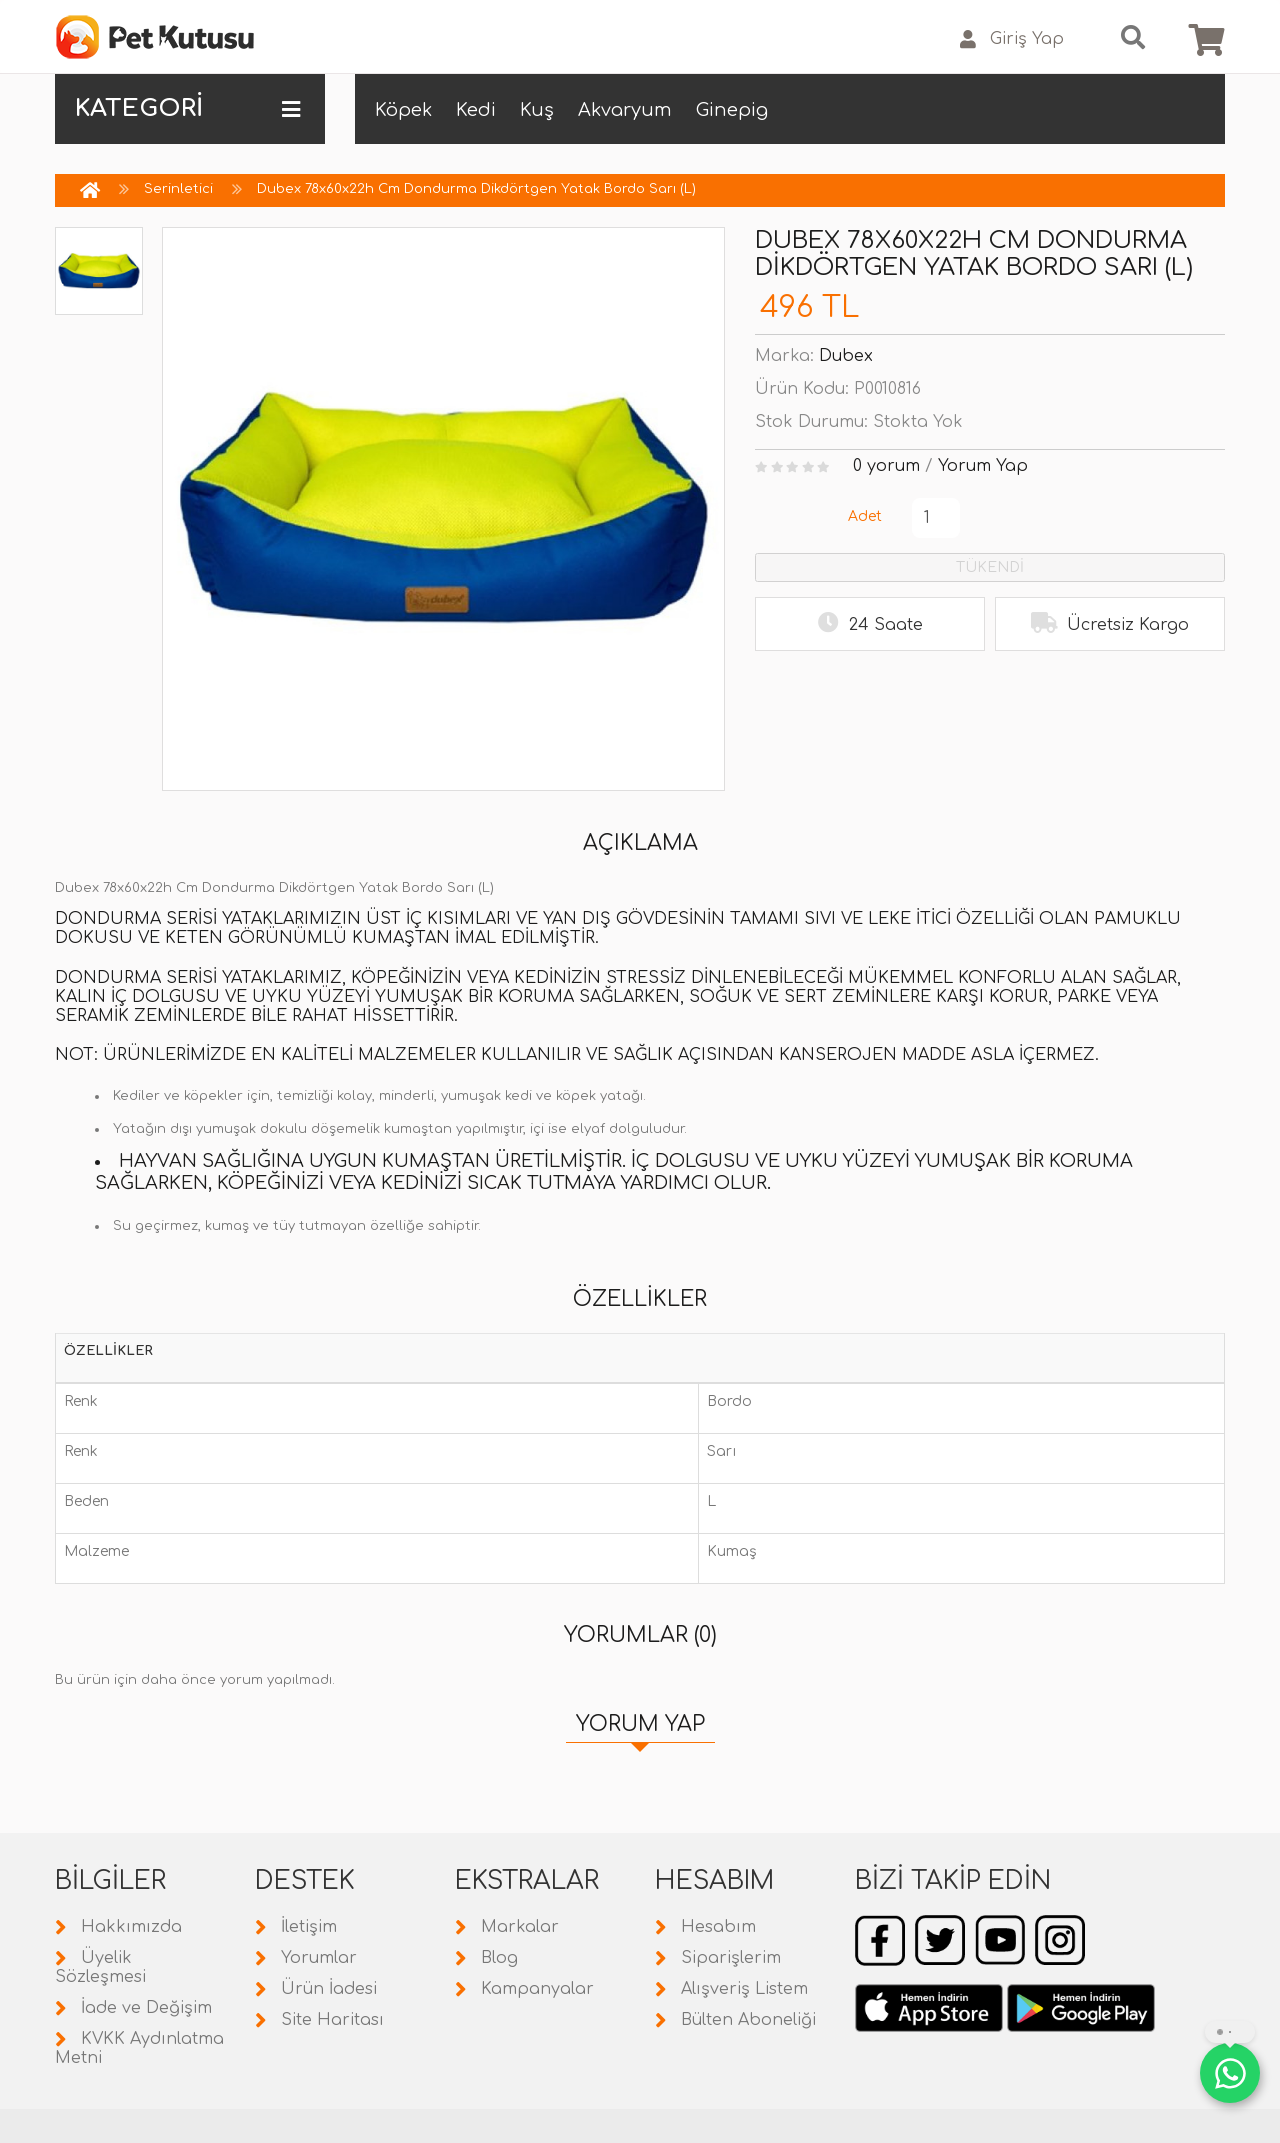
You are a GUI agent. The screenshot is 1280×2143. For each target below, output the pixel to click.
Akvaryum (625, 110)
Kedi (476, 110)
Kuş (537, 110)
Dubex (846, 356)
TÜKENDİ (990, 567)
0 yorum (886, 466)
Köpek (403, 110)
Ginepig (732, 110)
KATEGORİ (187, 109)
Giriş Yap (1012, 39)
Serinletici (178, 189)
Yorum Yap (983, 466)
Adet (865, 516)
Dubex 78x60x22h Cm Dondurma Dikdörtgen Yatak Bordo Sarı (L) (476, 189)
